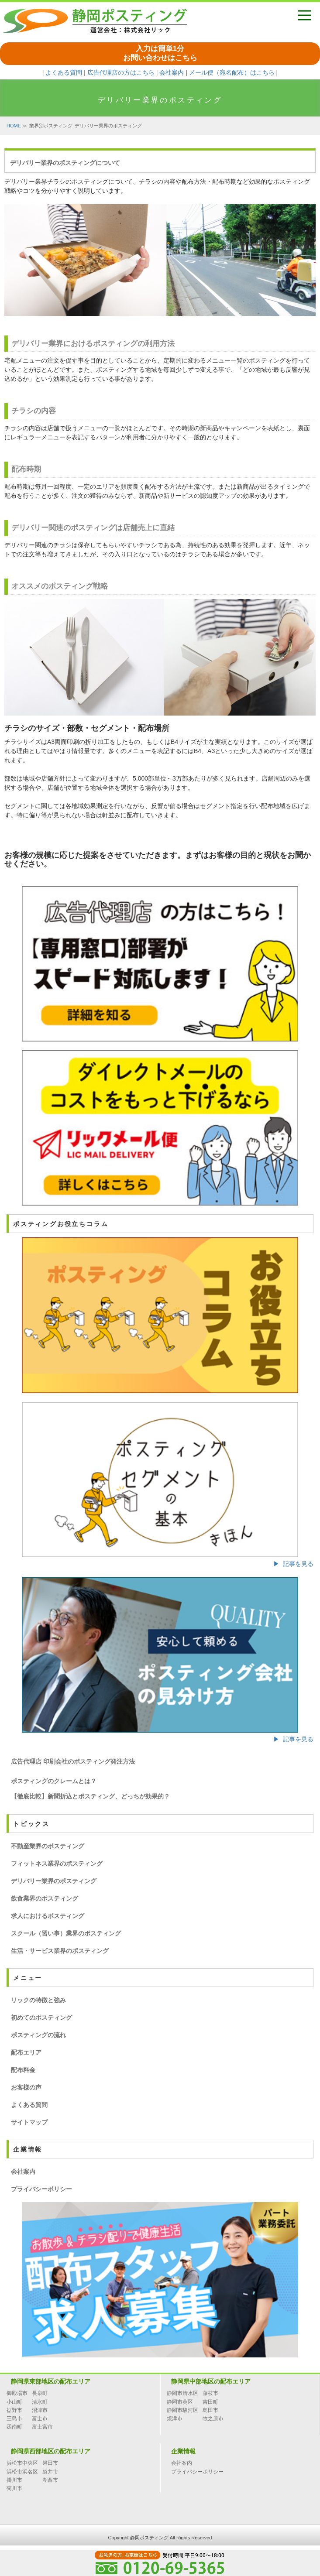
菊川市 (14, 2488)
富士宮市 (42, 2427)
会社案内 (171, 72)
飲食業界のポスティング (44, 1898)
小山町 (14, 2402)
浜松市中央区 (22, 2463)
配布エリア (26, 2052)
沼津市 (40, 2410)
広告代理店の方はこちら (121, 72)
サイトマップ (29, 2122)
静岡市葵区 (180, 2402)
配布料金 (23, 2069)
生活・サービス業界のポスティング (60, 1950)
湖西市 (50, 2480)
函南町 (14, 2427)
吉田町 (210, 2402)
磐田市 (50, 2463)
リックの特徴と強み (38, 2000)
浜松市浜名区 (22, 2472)
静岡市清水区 (182, 2393)
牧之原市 (213, 2418)
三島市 (14, 2418)
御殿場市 (17, 2393)
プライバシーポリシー (41, 2188)
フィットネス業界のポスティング (57, 1863)
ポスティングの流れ (38, 2034)
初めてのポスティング (41, 2017)
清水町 (40, 2402)
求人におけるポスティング (47, 1915)
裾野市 (14, 2410)
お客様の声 (26, 2087)
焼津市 (174, 2418)
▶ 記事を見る (293, 1563)
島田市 (210, 2410)
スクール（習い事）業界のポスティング (66, 1933)
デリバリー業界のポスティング (53, 1880)
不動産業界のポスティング (47, 1846)
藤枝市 (210, 2393)
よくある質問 (63, 72)
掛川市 (14, 2480)
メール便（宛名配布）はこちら (232, 72)
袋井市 (50, 2472)
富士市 (40, 2418)
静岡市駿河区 (182, 2410)
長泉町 (40, 2393)
